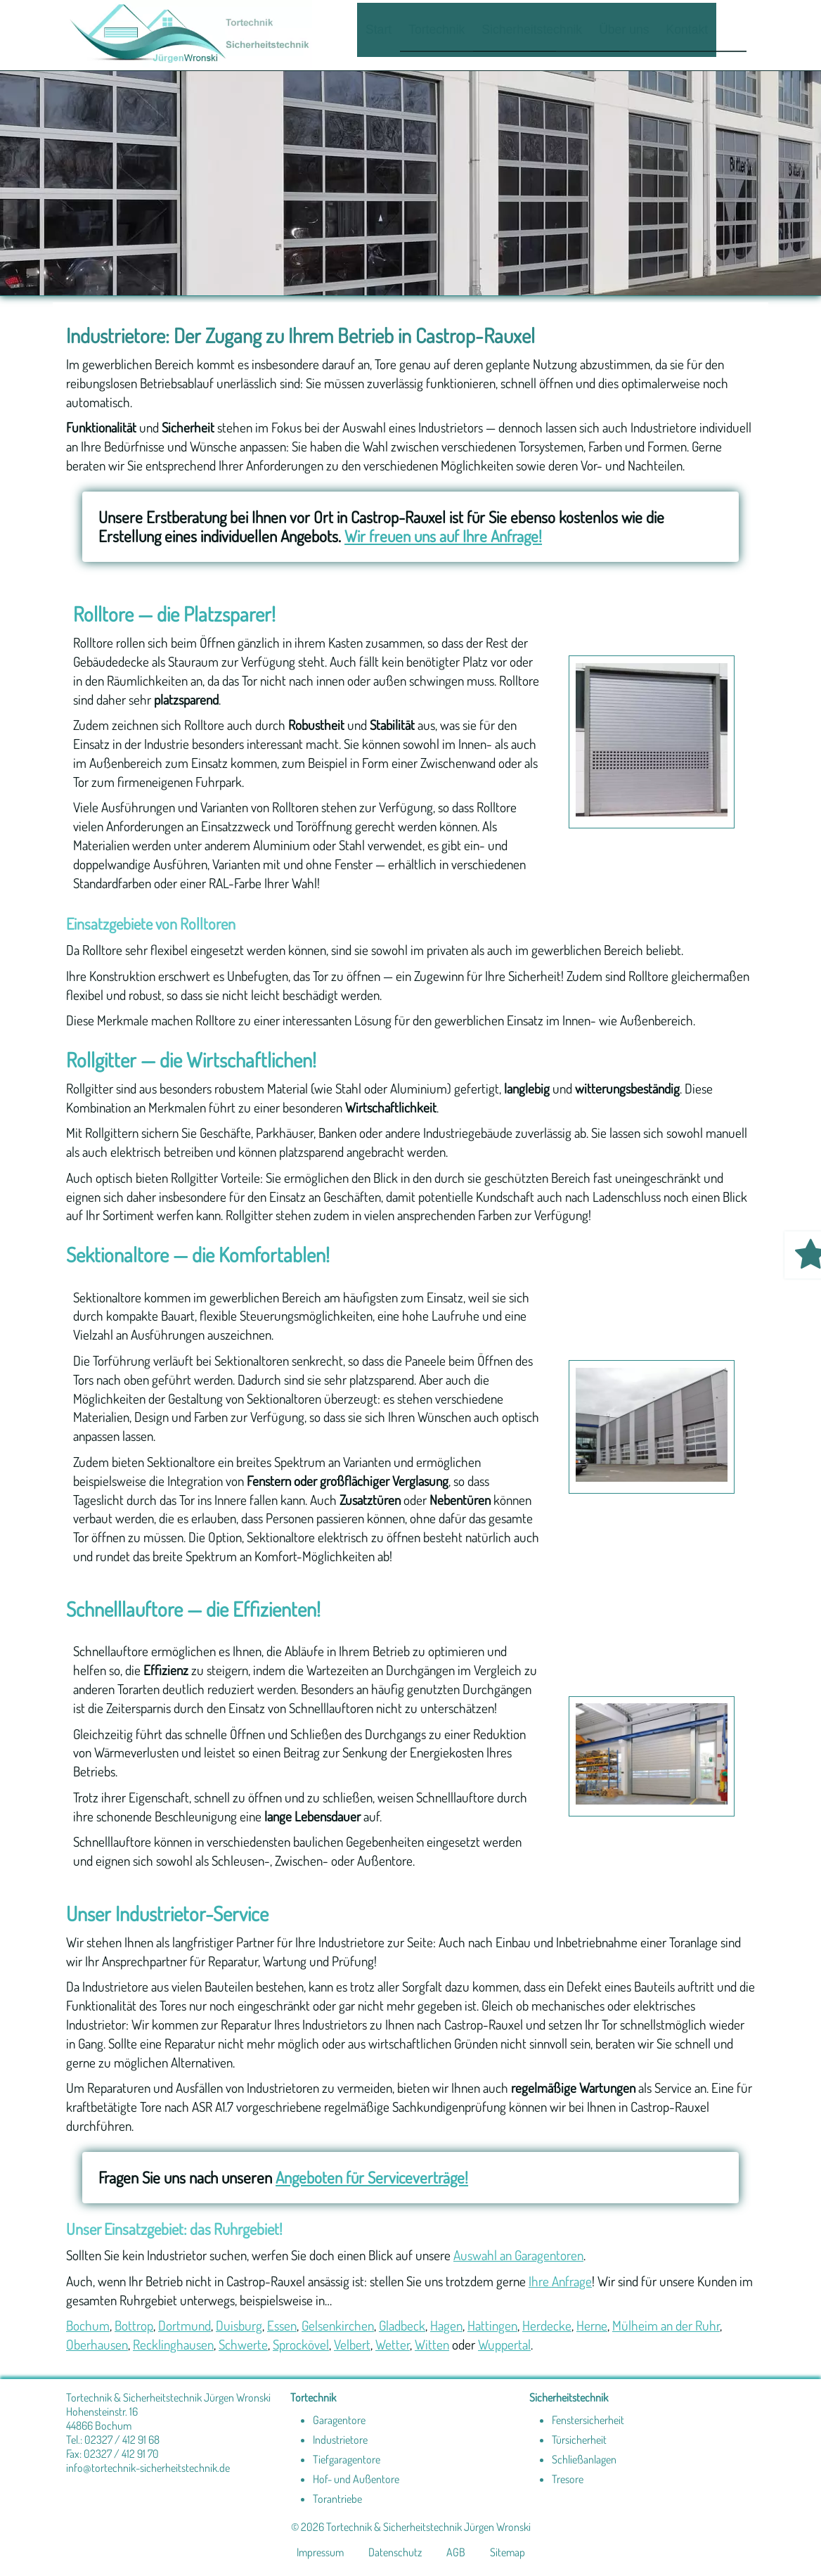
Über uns (624, 30)
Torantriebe (337, 2499)
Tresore (567, 2479)
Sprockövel (301, 2344)
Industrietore (340, 2440)
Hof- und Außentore (356, 2479)
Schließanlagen (584, 2459)
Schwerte (243, 2344)
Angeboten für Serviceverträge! (372, 2177)
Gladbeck (402, 2325)
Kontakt (687, 30)
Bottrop (134, 2325)
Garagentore (339, 2420)
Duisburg (239, 2325)
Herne (591, 2325)
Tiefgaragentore (346, 2459)
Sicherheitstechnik (531, 30)
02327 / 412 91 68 (122, 2440)
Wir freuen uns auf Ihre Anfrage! (443, 535)
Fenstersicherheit (588, 2420)
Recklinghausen (173, 2344)
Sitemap (507, 2552)
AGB (455, 2552)
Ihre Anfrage (560, 2281)
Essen (282, 2325)
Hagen (446, 2325)
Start (379, 30)
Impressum (320, 2552)
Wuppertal (504, 2344)
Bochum (88, 2325)
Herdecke (546, 2325)
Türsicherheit (579, 2440)
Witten (432, 2344)
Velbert (352, 2344)
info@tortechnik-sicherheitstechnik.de (148, 2468)
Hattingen (492, 2325)
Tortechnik (436, 30)
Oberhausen (97, 2344)
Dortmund (184, 2325)
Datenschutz (395, 2552)
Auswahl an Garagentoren (518, 2255)
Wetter (392, 2344)
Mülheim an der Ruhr (666, 2325)
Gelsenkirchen (338, 2325)
